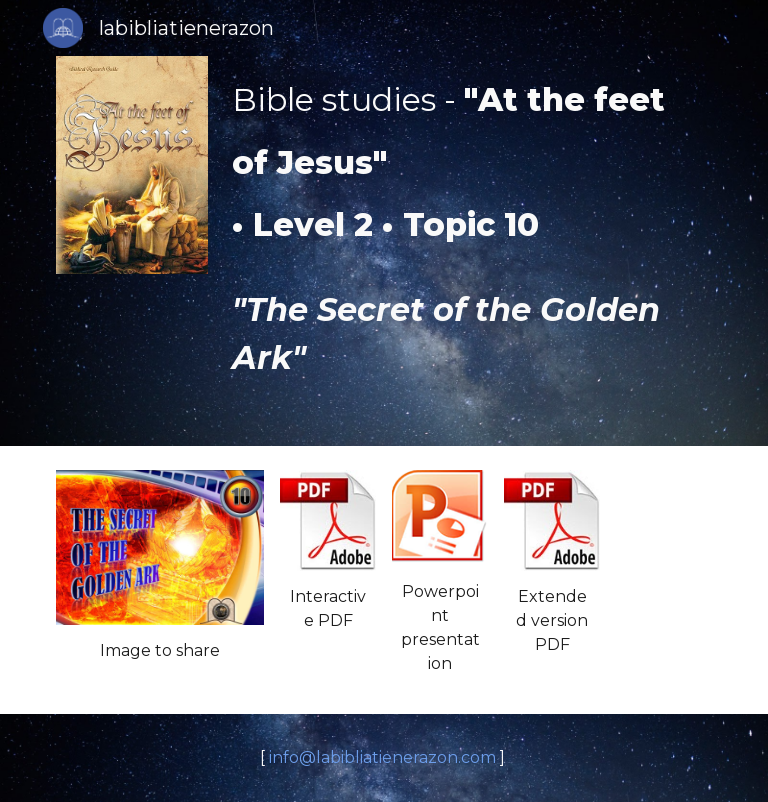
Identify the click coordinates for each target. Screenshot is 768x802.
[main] (467, 223)
